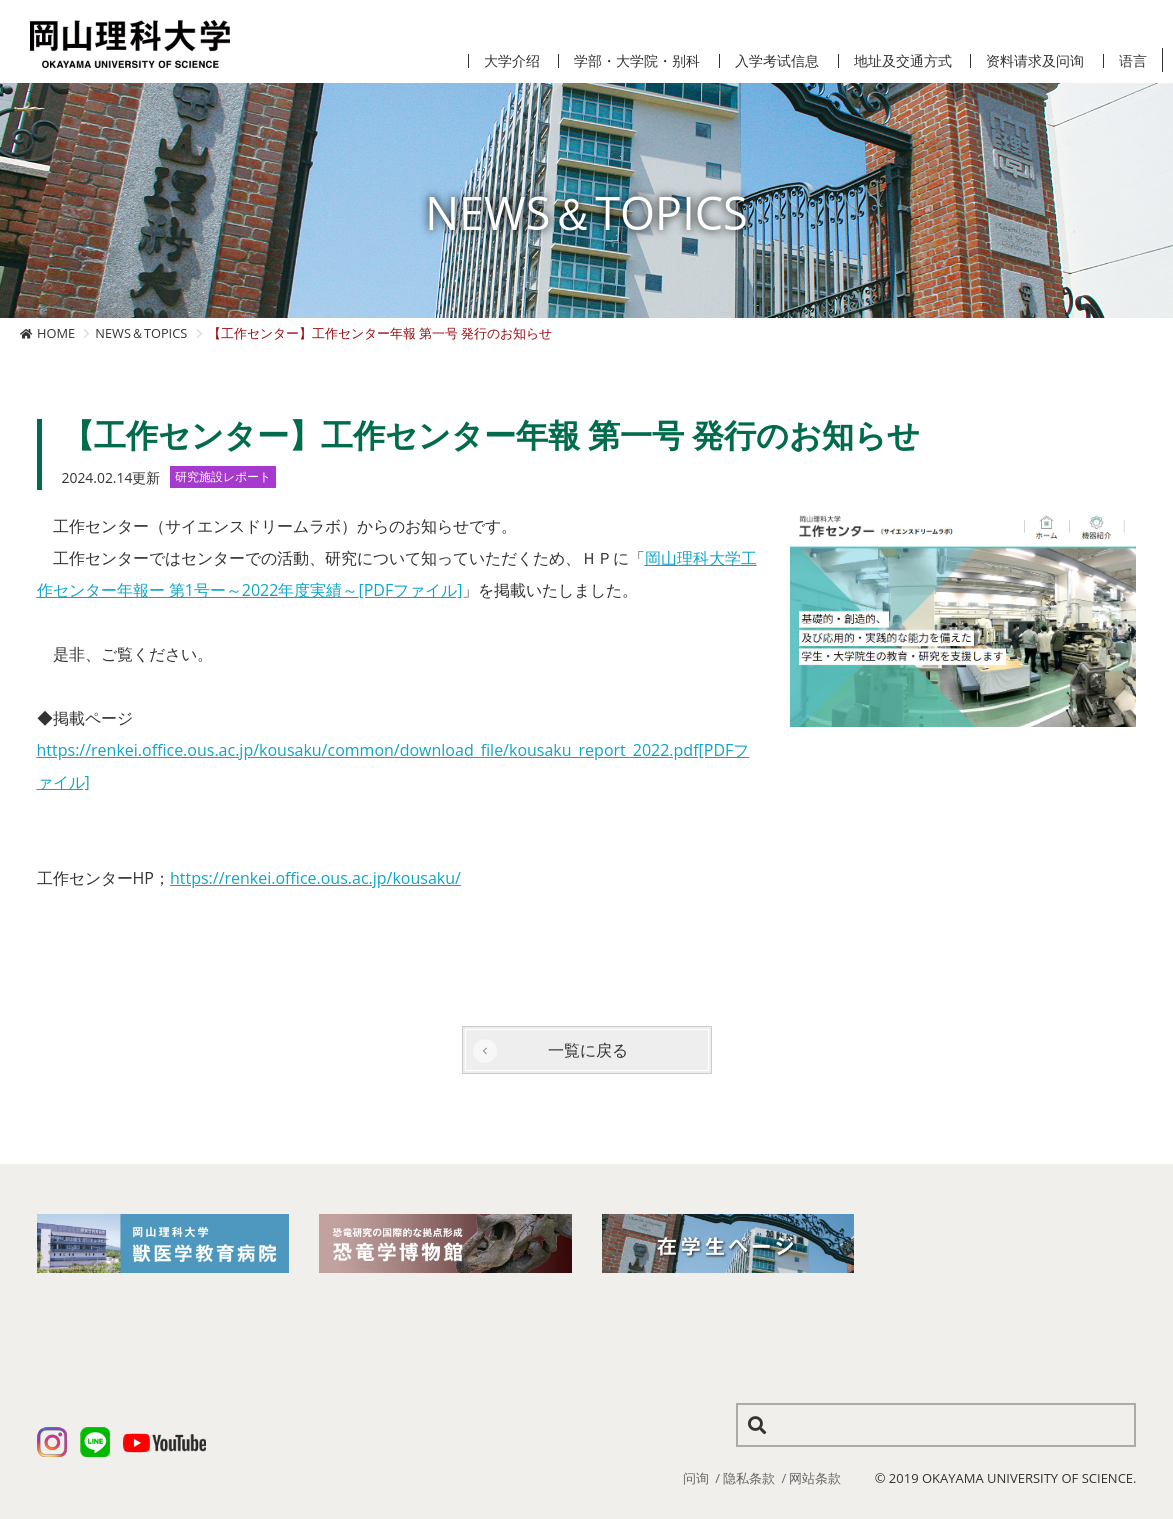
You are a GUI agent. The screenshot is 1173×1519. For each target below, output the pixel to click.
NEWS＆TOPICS (141, 333)
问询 (696, 1478)
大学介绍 (512, 61)
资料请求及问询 (1035, 61)
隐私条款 (749, 1478)
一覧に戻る (588, 1050)
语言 (1133, 61)
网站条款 (815, 1478)
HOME (56, 333)
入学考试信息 (777, 61)
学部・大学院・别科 (637, 61)
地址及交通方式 (903, 61)
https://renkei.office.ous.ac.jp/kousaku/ (315, 878)
